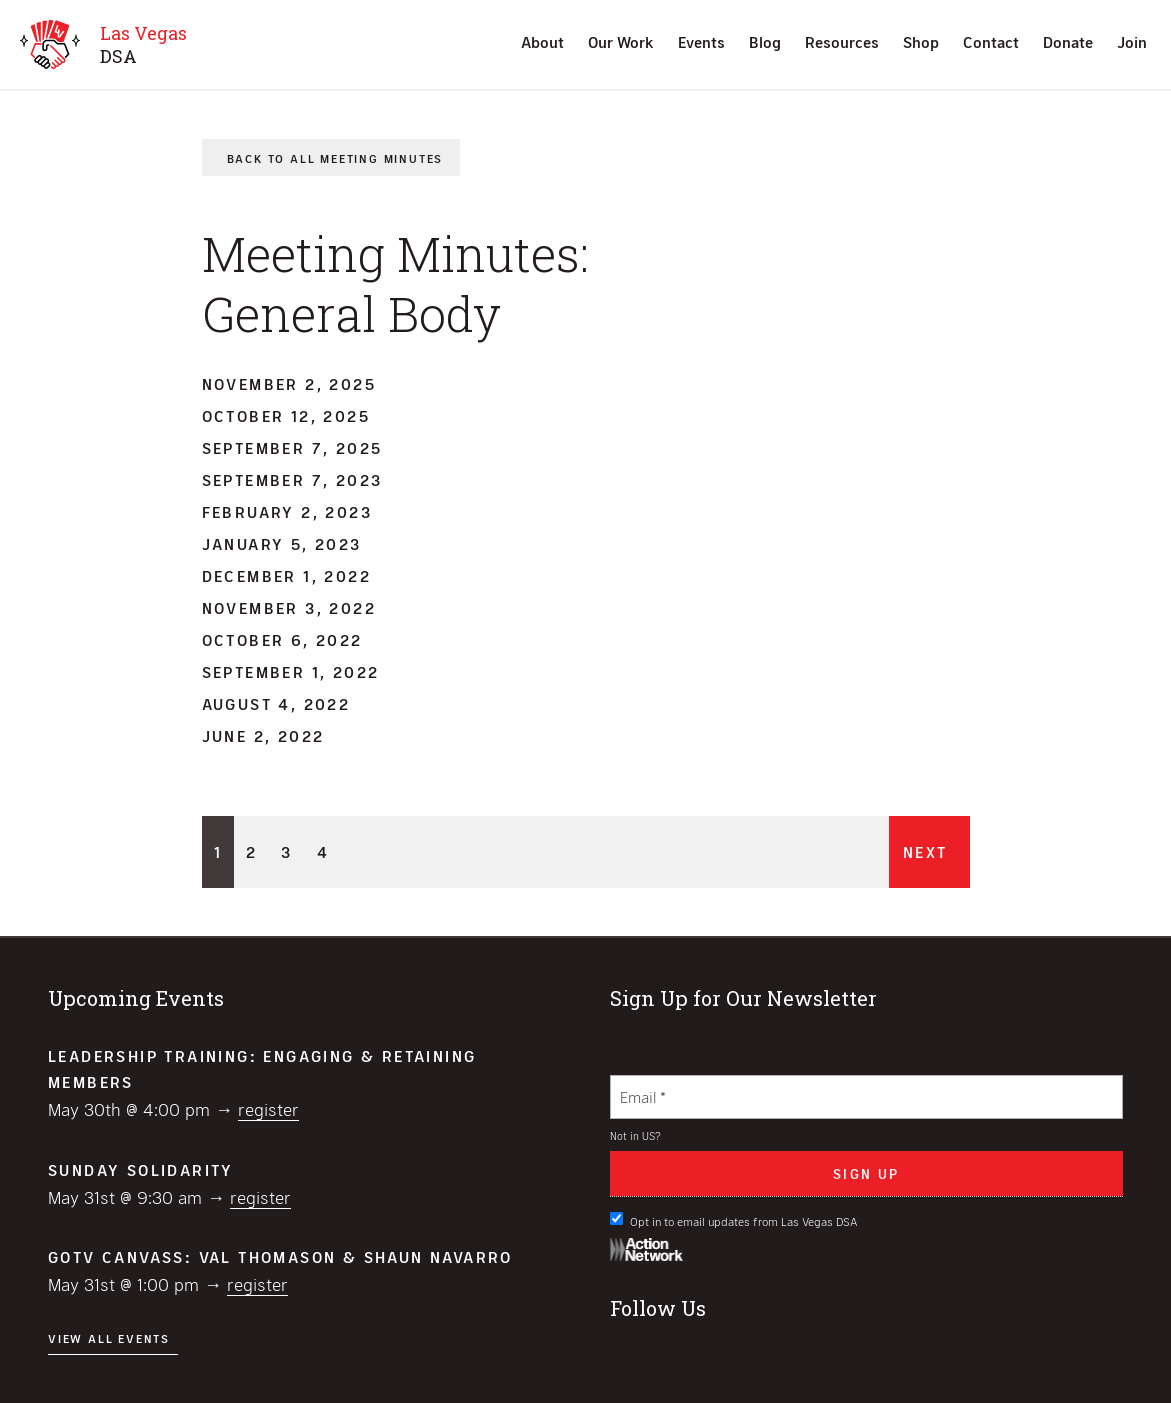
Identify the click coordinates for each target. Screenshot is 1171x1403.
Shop (921, 41)
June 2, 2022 (263, 735)
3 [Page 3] (286, 851)
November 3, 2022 (289, 607)
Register (268, 1109)
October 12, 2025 (286, 415)
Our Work (621, 41)
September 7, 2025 (292, 447)
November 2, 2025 (289, 383)
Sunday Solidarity (141, 1169)
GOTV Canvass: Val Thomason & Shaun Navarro (280, 1256)
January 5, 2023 (282, 543)
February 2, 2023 (287, 511)
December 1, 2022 (286, 575)
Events (701, 41)
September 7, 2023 (292, 479)
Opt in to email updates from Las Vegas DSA (734, 1220)
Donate (1068, 41)
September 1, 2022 (291, 671)
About (542, 41)
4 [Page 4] (323, 851)
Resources (842, 41)
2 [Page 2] (251, 851)
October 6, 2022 (282, 639)
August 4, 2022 (276, 703)
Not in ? (635, 1135)
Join (1132, 41)
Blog (765, 41)
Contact (991, 41)
